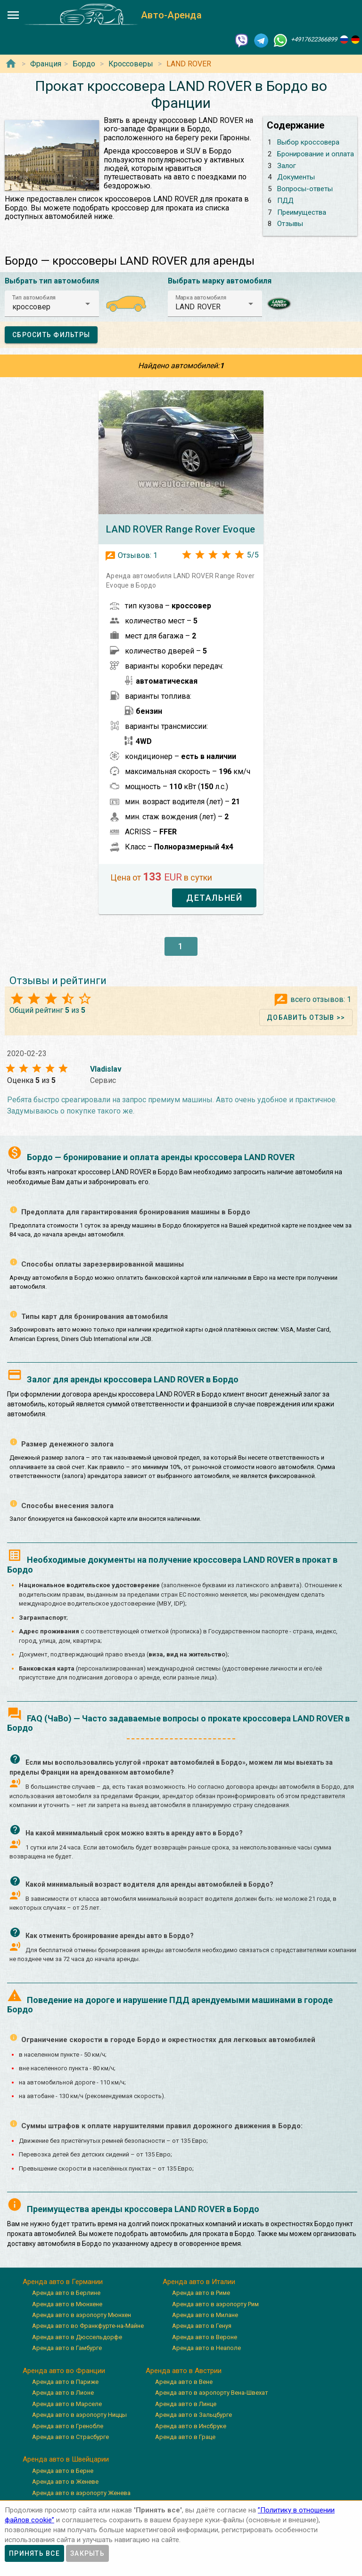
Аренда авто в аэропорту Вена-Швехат (211, 2392)
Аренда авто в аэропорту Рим (215, 2304)
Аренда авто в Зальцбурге (193, 2414)
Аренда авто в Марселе (67, 2403)
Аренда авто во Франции (64, 2370)
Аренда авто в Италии (199, 2281)
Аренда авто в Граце (185, 2436)
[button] (52, 304)
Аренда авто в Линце (185, 2403)
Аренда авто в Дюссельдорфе (77, 2337)
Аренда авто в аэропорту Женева (81, 2492)
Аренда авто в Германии (63, 2281)
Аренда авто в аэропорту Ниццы (79, 2414)
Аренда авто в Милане (205, 2314)
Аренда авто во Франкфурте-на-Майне (88, 2325)
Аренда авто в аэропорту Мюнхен (81, 2314)
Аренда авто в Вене (184, 2381)
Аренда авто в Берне (62, 2470)
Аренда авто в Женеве (65, 2481)
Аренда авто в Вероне (204, 2337)
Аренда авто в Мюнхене (67, 2304)
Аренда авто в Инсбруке (190, 2426)
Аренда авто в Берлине (66, 2292)
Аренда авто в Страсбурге (70, 2436)
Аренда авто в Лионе (63, 2392)
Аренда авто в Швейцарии (66, 2459)
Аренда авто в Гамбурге (67, 2347)
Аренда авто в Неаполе (206, 2347)
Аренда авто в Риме (201, 2292)
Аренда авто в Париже (65, 2381)
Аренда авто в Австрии (184, 2370)
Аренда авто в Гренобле (67, 2426)
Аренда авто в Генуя (201, 2325)
